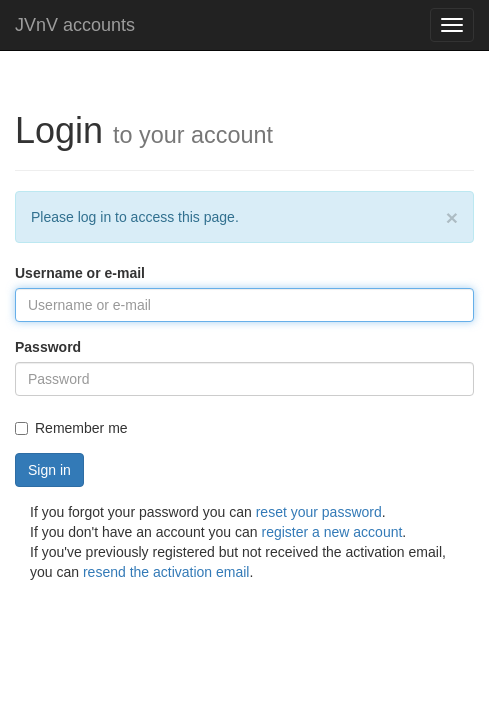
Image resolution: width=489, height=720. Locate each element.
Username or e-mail (80, 273)
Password (48, 347)
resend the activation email (166, 572)
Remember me (71, 428)
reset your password (319, 512)
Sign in (49, 470)
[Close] (452, 217)
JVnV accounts (75, 25)
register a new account (332, 532)
